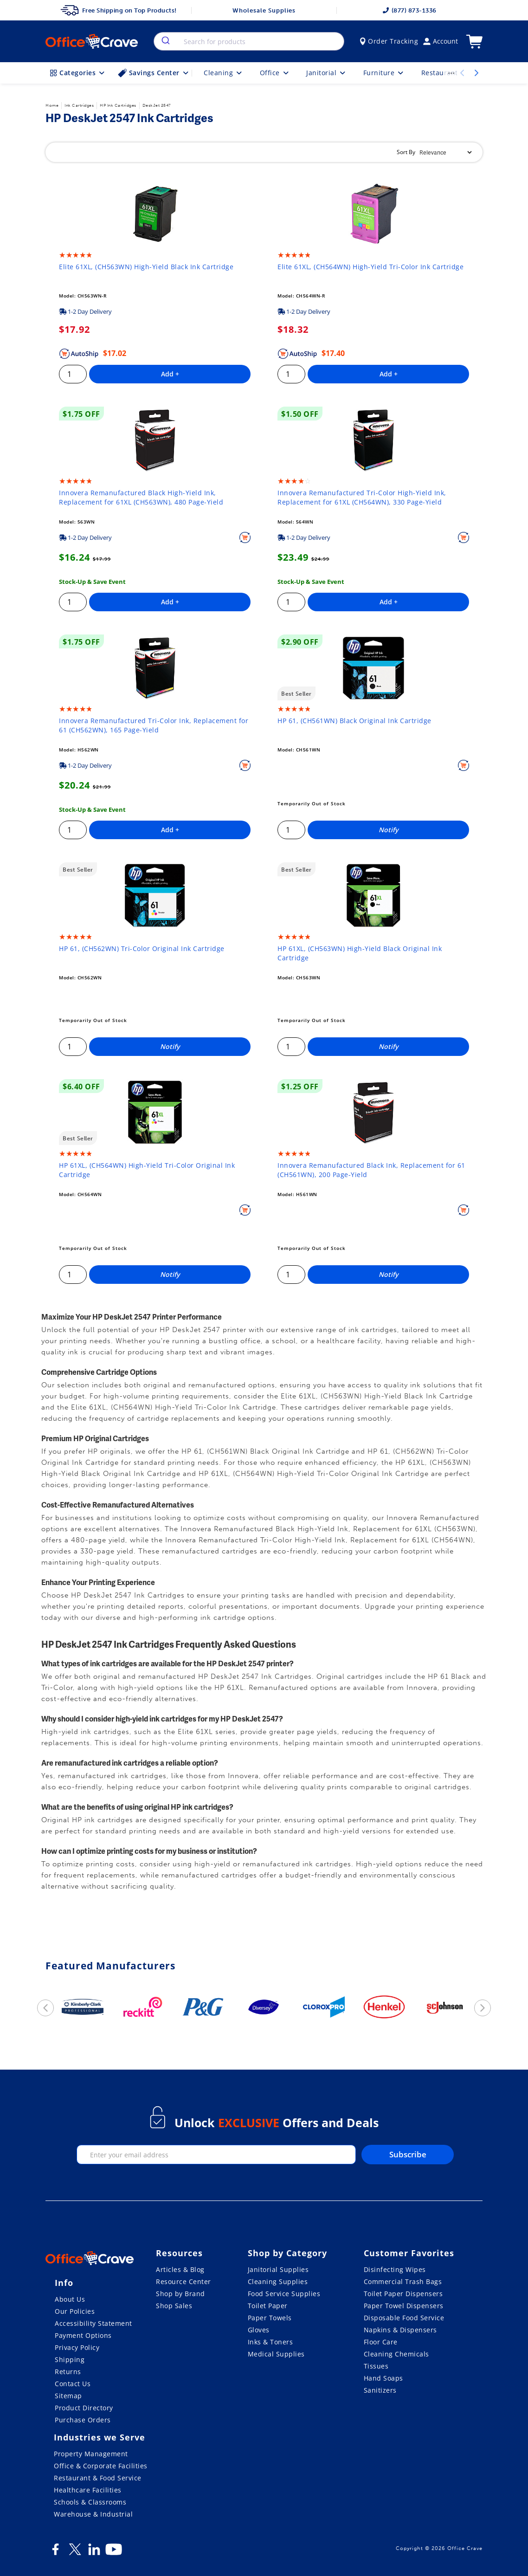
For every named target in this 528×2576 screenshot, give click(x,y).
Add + (170, 373)
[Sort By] (445, 152)
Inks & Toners (270, 2341)
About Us (70, 2299)
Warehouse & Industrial (93, 2514)
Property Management (91, 2453)
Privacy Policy (77, 2347)
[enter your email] (216, 2154)
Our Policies (75, 2311)
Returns (68, 2371)
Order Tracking (389, 41)
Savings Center (154, 73)
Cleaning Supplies (278, 2281)
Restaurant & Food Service (98, 2477)
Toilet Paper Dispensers (403, 2293)
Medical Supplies (276, 2353)
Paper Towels (270, 2317)
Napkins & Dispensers (400, 2329)
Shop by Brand (180, 2293)
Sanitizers (380, 2390)
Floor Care (381, 2341)
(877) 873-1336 (410, 10)
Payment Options (83, 2335)
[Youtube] (113, 2553)
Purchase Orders (83, 2419)
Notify (389, 829)
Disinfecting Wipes (395, 2269)
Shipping (69, 2359)
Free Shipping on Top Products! (118, 10)
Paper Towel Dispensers (404, 2305)
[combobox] (249, 41)
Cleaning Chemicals (396, 2353)
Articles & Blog (180, 2269)
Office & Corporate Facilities (101, 2465)
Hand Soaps (383, 2378)
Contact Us (72, 2383)
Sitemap (68, 2395)
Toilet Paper (268, 2305)
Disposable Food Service (404, 2317)
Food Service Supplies (284, 2293)
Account (440, 41)
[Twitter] (74, 2553)
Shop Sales (174, 2305)
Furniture (384, 72)
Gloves (259, 2329)
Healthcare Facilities (88, 2489)
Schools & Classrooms (90, 2502)
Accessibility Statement (93, 2323)
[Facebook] (55, 2553)
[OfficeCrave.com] (89, 2259)
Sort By (406, 152)
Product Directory (84, 2407)
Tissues (376, 2366)
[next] (482, 2008)
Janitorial (326, 72)
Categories (78, 72)
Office (275, 72)
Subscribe (407, 2154)
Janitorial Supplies (278, 2269)
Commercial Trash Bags (403, 2281)
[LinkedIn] (94, 2553)
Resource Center (183, 2281)
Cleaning (224, 72)
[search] (165, 41)
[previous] (45, 2008)
